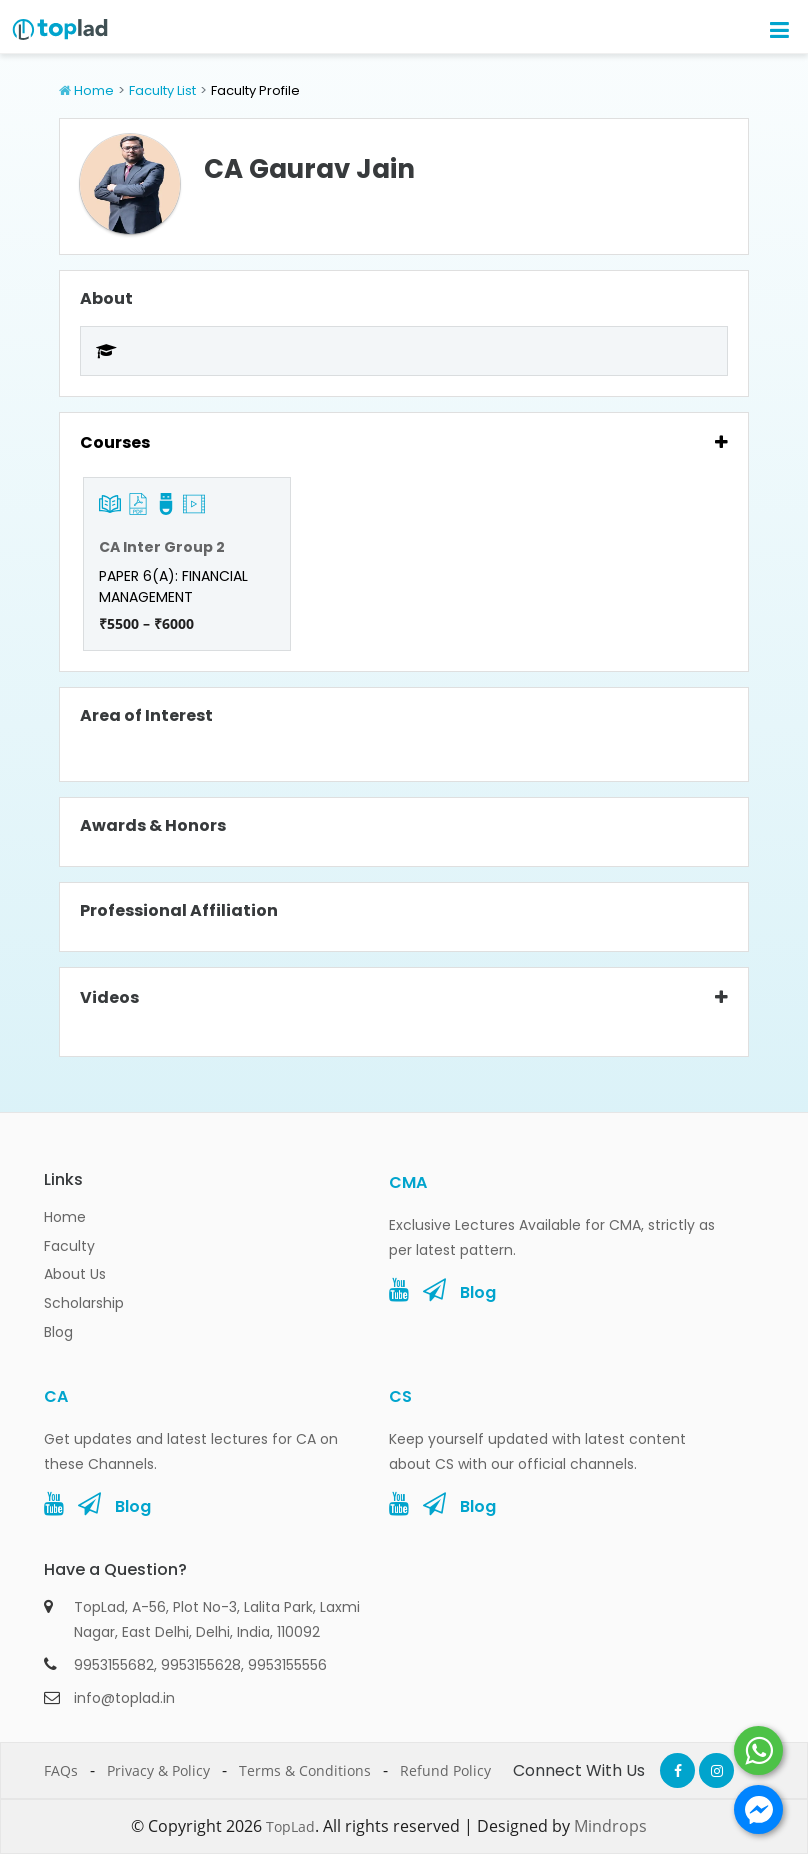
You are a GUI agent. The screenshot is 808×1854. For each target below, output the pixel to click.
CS (400, 1396)
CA (56, 1396)
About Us (75, 1274)
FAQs (61, 1770)
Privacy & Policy (158, 1770)
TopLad (290, 1826)
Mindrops (610, 1826)
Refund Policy (445, 1770)
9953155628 (201, 1665)
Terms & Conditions (305, 1770)
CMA (408, 1182)
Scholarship (84, 1303)
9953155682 (114, 1665)
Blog (58, 1332)
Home (94, 90)
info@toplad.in (124, 1698)
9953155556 (287, 1665)
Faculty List (162, 90)
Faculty (69, 1246)
